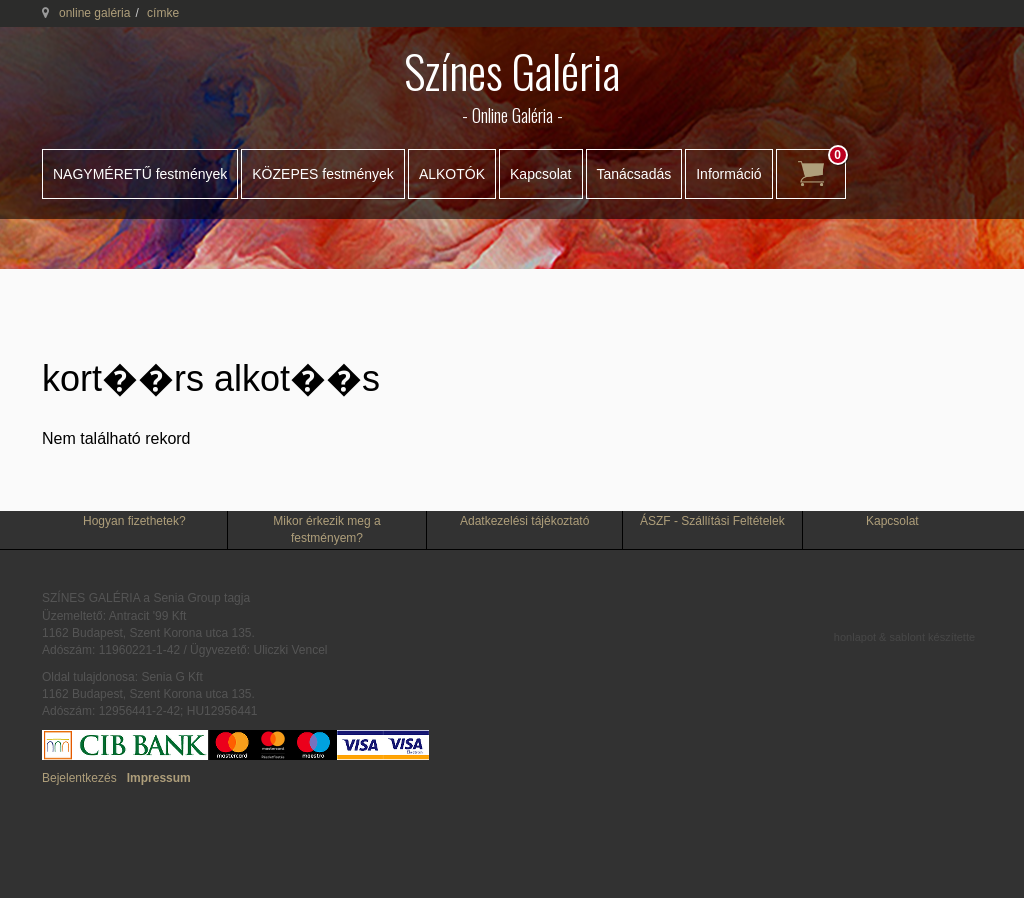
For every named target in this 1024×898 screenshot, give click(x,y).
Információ (728, 174)
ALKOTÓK (452, 174)
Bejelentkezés (79, 778)
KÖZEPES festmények (323, 174)
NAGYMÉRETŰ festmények (140, 174)
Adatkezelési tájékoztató (524, 521)
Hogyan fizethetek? (134, 521)
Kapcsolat (540, 174)
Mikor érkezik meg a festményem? (326, 529)
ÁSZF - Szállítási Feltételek (712, 521)
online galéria (94, 13)
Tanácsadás (634, 174)
